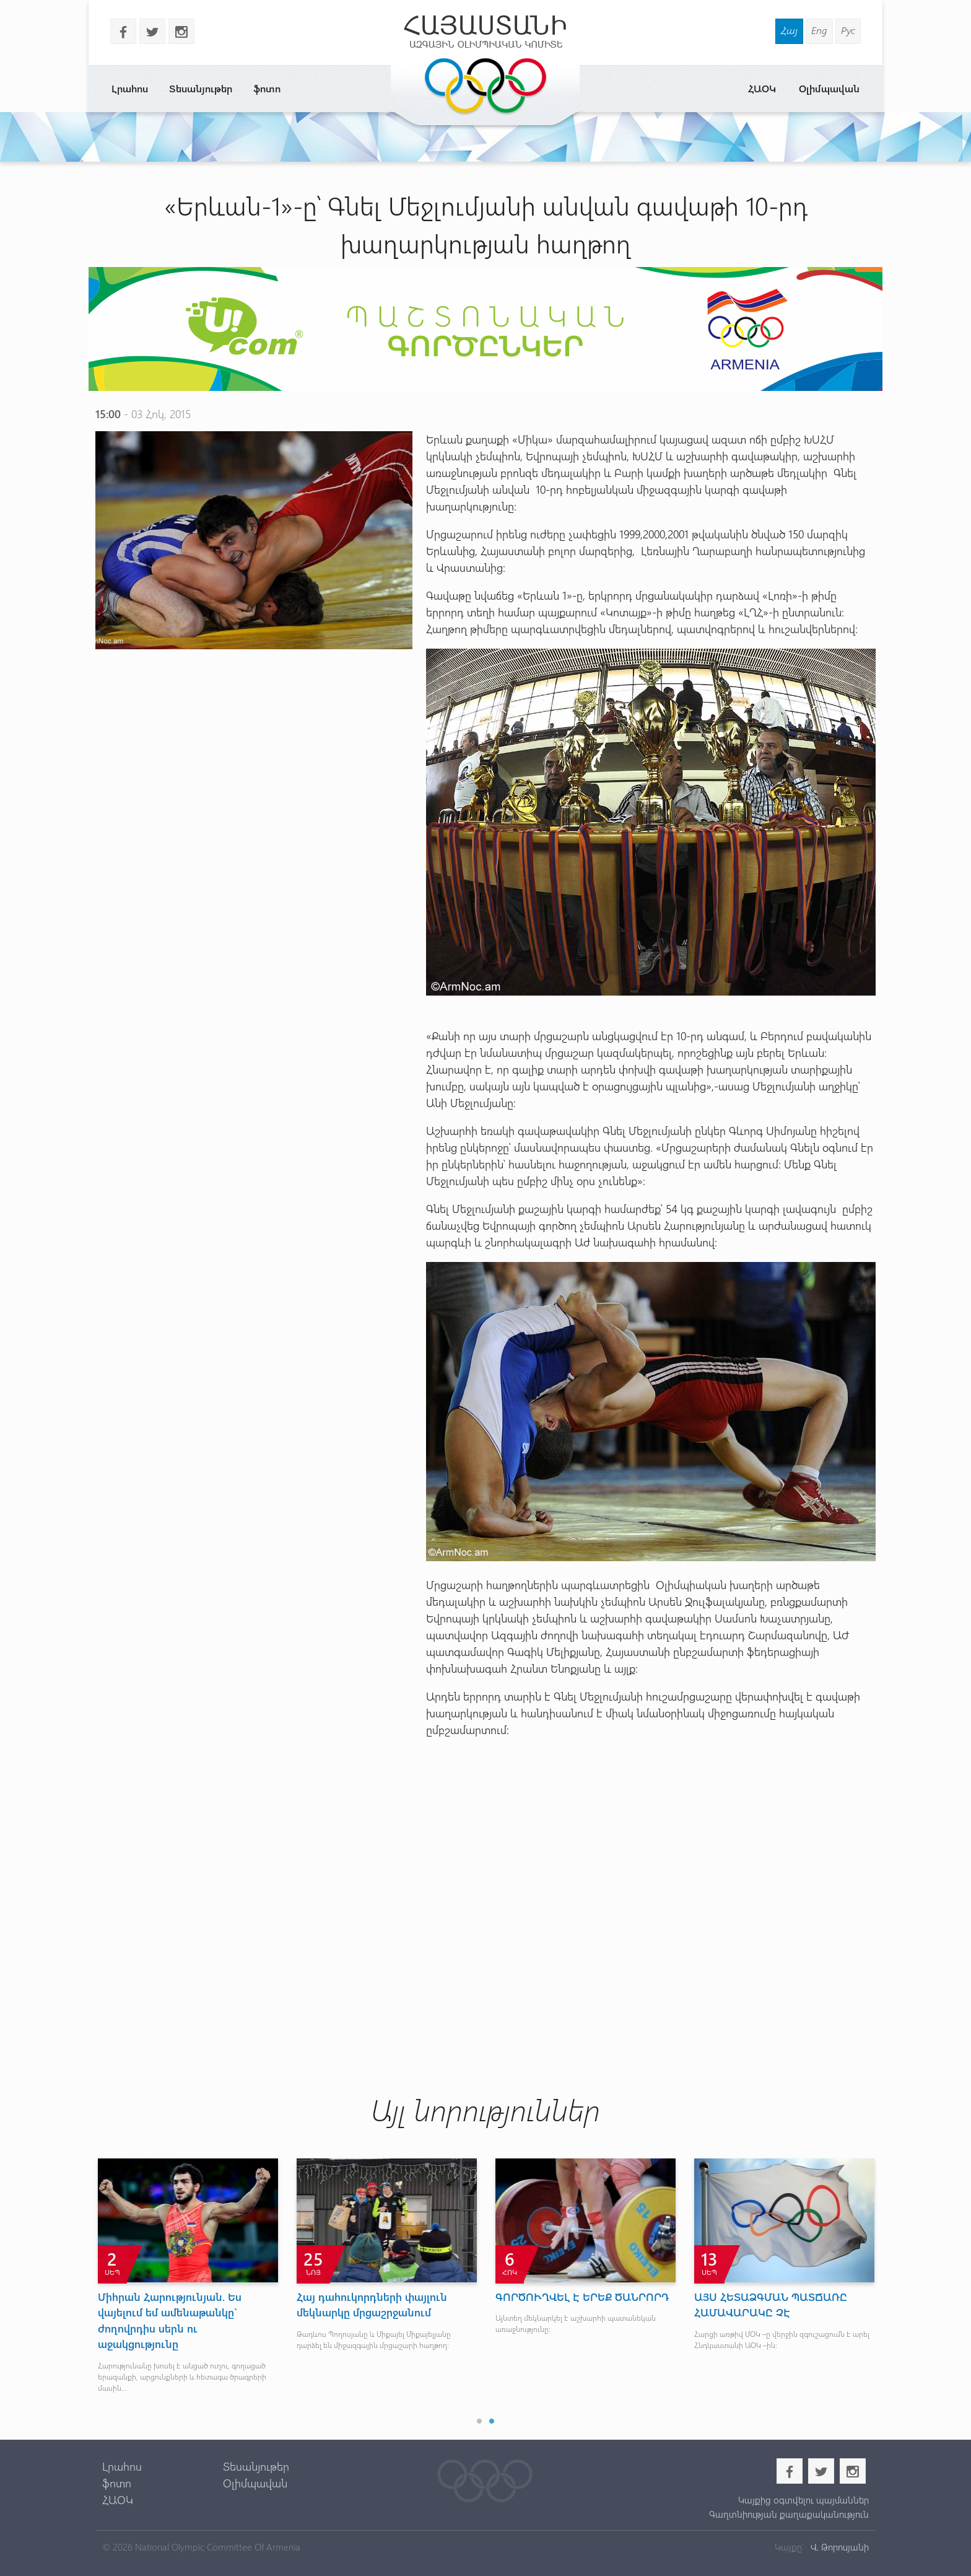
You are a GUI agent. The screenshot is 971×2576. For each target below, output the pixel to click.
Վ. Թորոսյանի (838, 2547)
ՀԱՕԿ (762, 88)
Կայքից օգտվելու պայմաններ (803, 2500)
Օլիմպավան (829, 88)
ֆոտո (267, 88)
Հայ (789, 30)
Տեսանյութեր (200, 88)
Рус (848, 30)
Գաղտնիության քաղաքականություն (789, 2514)
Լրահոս (129, 88)
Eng (819, 30)
